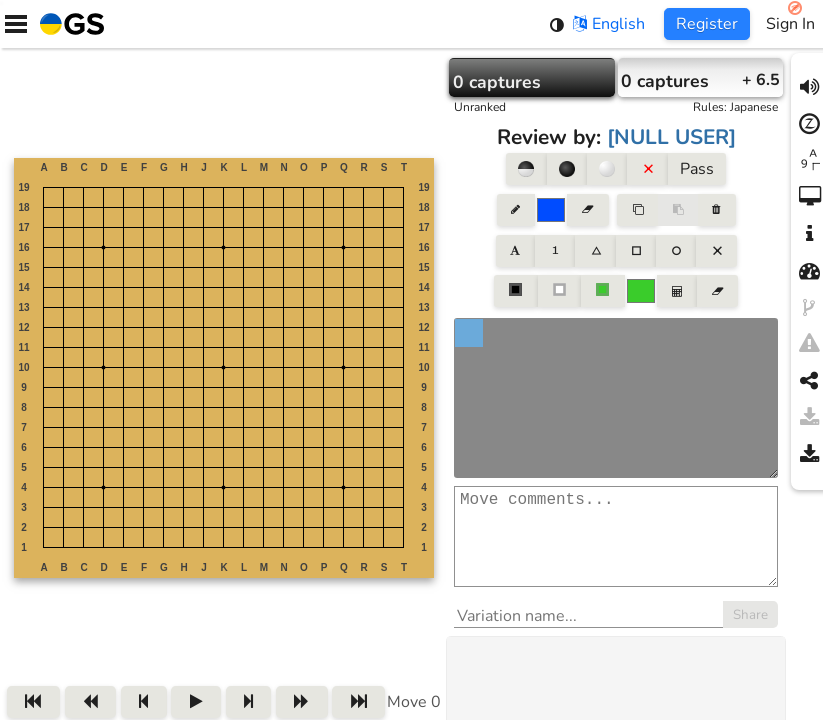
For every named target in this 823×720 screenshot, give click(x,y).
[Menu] (16, 24)
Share (750, 635)
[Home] (68, 24)
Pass (697, 169)
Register (707, 24)
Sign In (790, 24)
